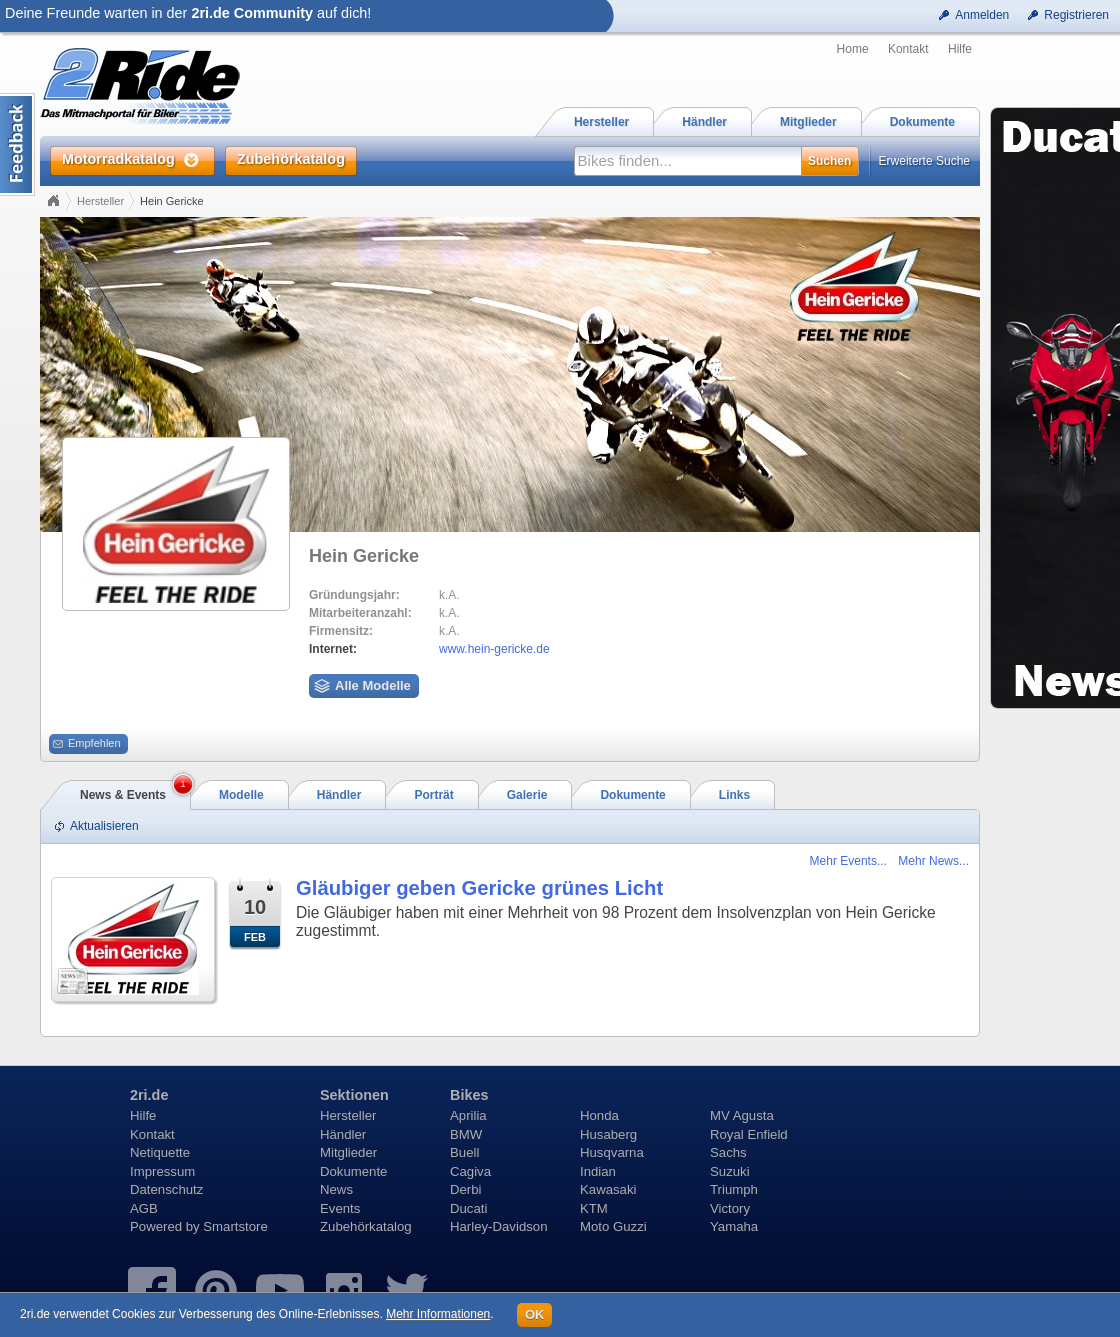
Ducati (468, 1208)
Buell (464, 1152)
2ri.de (149, 1095)
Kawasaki (608, 1189)
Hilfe (960, 49)
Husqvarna (612, 1152)
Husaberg (608, 1134)
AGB (144, 1208)
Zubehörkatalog (366, 1226)
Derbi (466, 1189)
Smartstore (235, 1226)
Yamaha (734, 1226)
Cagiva (470, 1171)
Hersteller (100, 201)
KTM (594, 1208)
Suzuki (730, 1171)
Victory (730, 1208)
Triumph (734, 1189)
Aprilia (468, 1115)
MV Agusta (742, 1115)
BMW (466, 1134)
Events (340, 1208)
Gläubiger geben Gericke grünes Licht (479, 888)
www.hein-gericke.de (494, 649)
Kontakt (908, 49)
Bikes (469, 1095)
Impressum (162, 1171)
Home (853, 49)
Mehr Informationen (438, 1314)
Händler (343, 1134)
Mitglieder (348, 1152)
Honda (599, 1115)
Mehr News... (933, 861)
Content (17, 144)
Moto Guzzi (613, 1226)
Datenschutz (166, 1189)
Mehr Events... (848, 861)
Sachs (728, 1152)
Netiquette (160, 1152)
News (336, 1189)
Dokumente (353, 1171)
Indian (598, 1171)
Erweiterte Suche (924, 161)
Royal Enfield (749, 1134)
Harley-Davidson (498, 1226)
